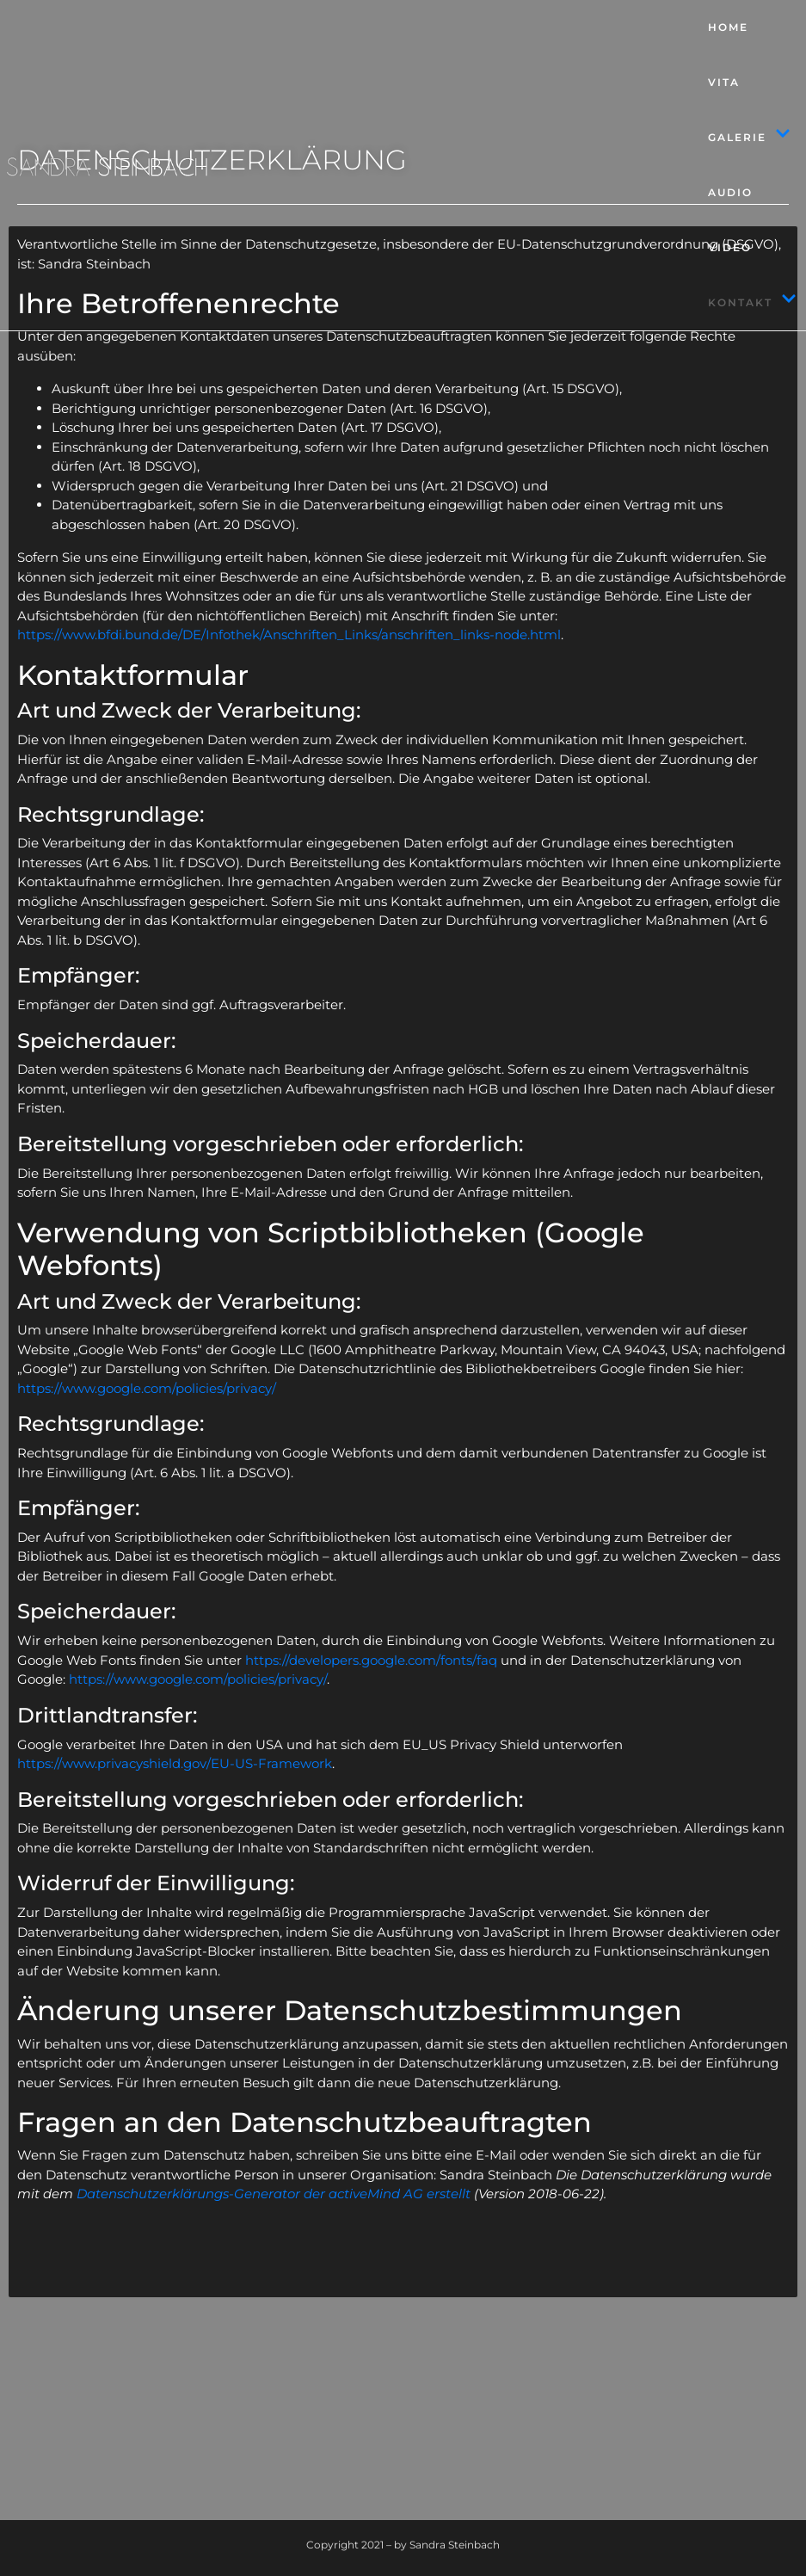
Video (730, 247)
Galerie (749, 137)
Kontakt (752, 303)
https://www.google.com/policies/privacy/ (146, 1388)
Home (728, 27)
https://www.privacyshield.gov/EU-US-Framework (174, 1763)
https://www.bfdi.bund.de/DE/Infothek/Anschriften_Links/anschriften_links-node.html (289, 634)
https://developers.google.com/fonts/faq (371, 1660)
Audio (730, 192)
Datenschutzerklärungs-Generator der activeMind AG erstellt (274, 2193)
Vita (724, 82)
